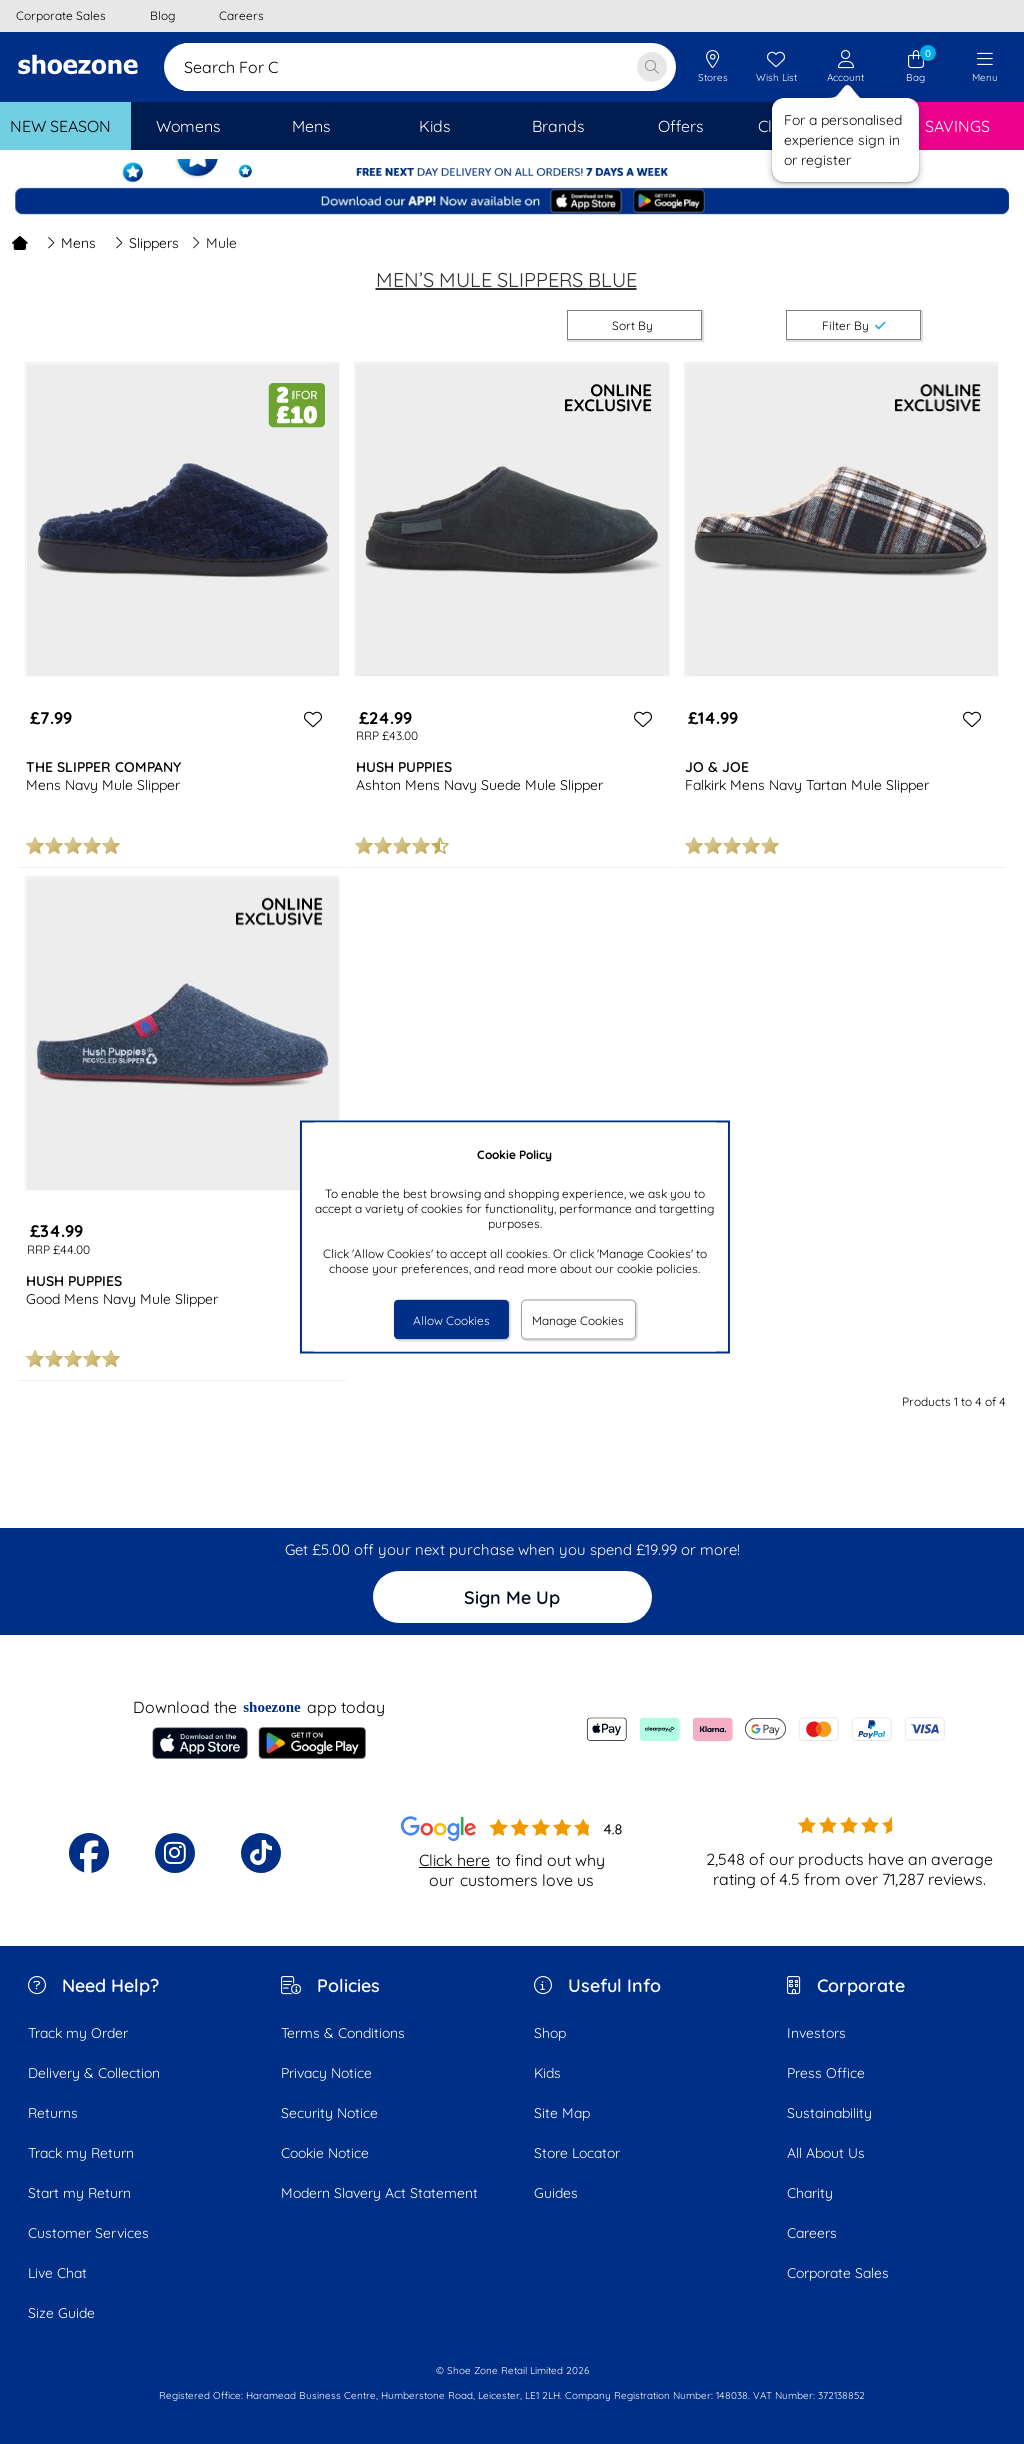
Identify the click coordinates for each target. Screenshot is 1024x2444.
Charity (810, 2193)
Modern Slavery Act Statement (379, 2193)
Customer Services (88, 2233)
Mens (71, 243)
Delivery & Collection (94, 2073)
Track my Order (78, 2033)
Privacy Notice (326, 2073)
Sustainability (829, 2113)
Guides (556, 2193)
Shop (550, 2033)
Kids (547, 2073)
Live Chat (57, 2273)
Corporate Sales (838, 2273)
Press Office (826, 2073)
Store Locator (577, 2153)
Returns (53, 2113)
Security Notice (329, 2113)
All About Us (826, 2153)
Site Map (562, 2113)
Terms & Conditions (343, 2033)
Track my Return (81, 2153)
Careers (812, 2233)
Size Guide (61, 2313)
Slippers (146, 243)
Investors (816, 2033)
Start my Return (79, 2193)
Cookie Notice (325, 2153)
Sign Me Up (512, 1597)
